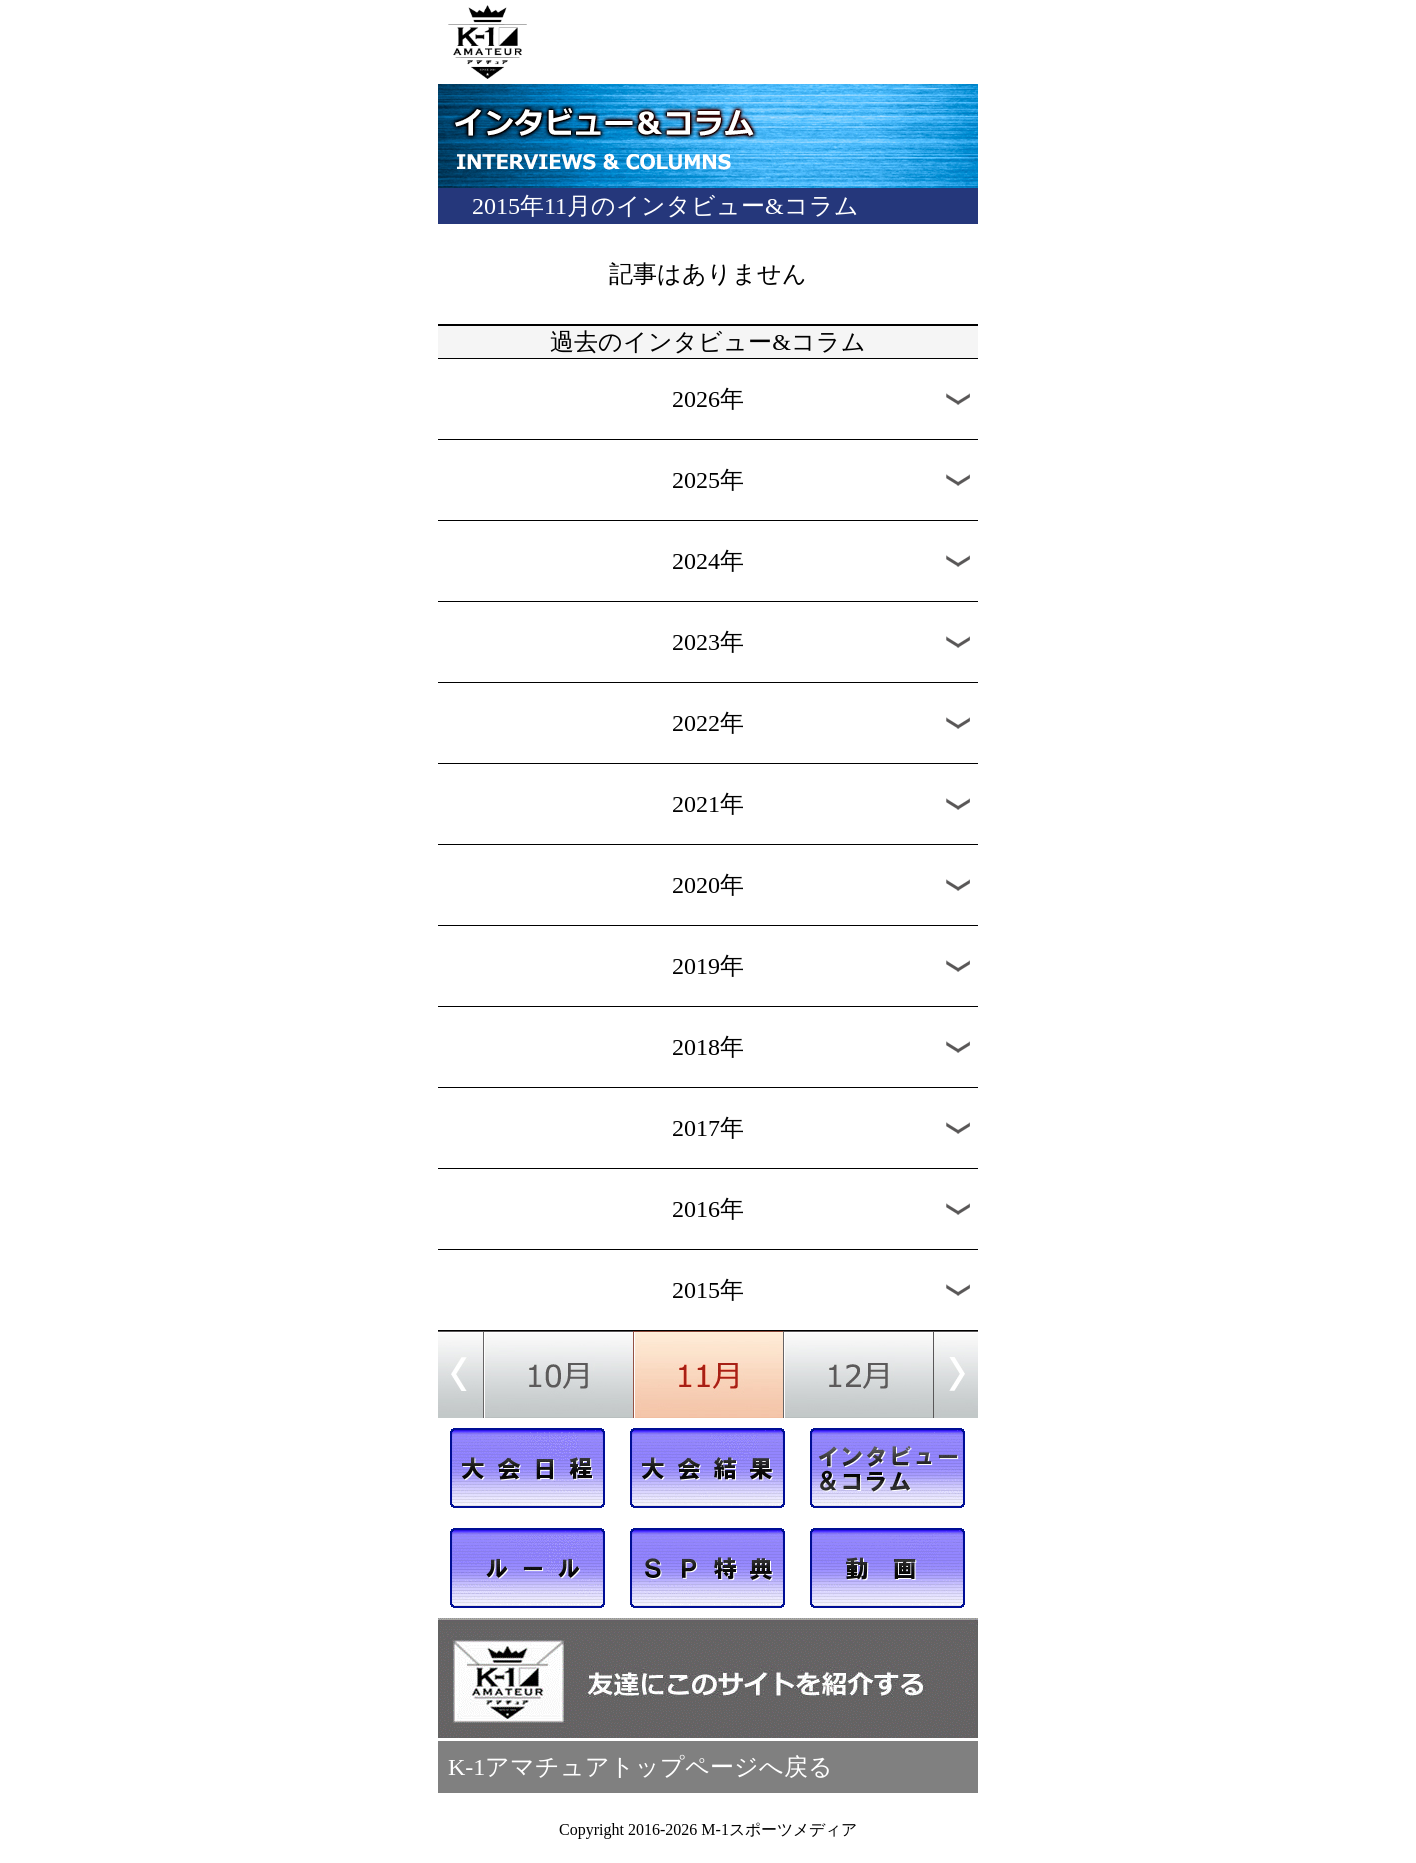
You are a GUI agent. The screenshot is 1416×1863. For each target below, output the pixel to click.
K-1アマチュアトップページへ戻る (640, 1767)
